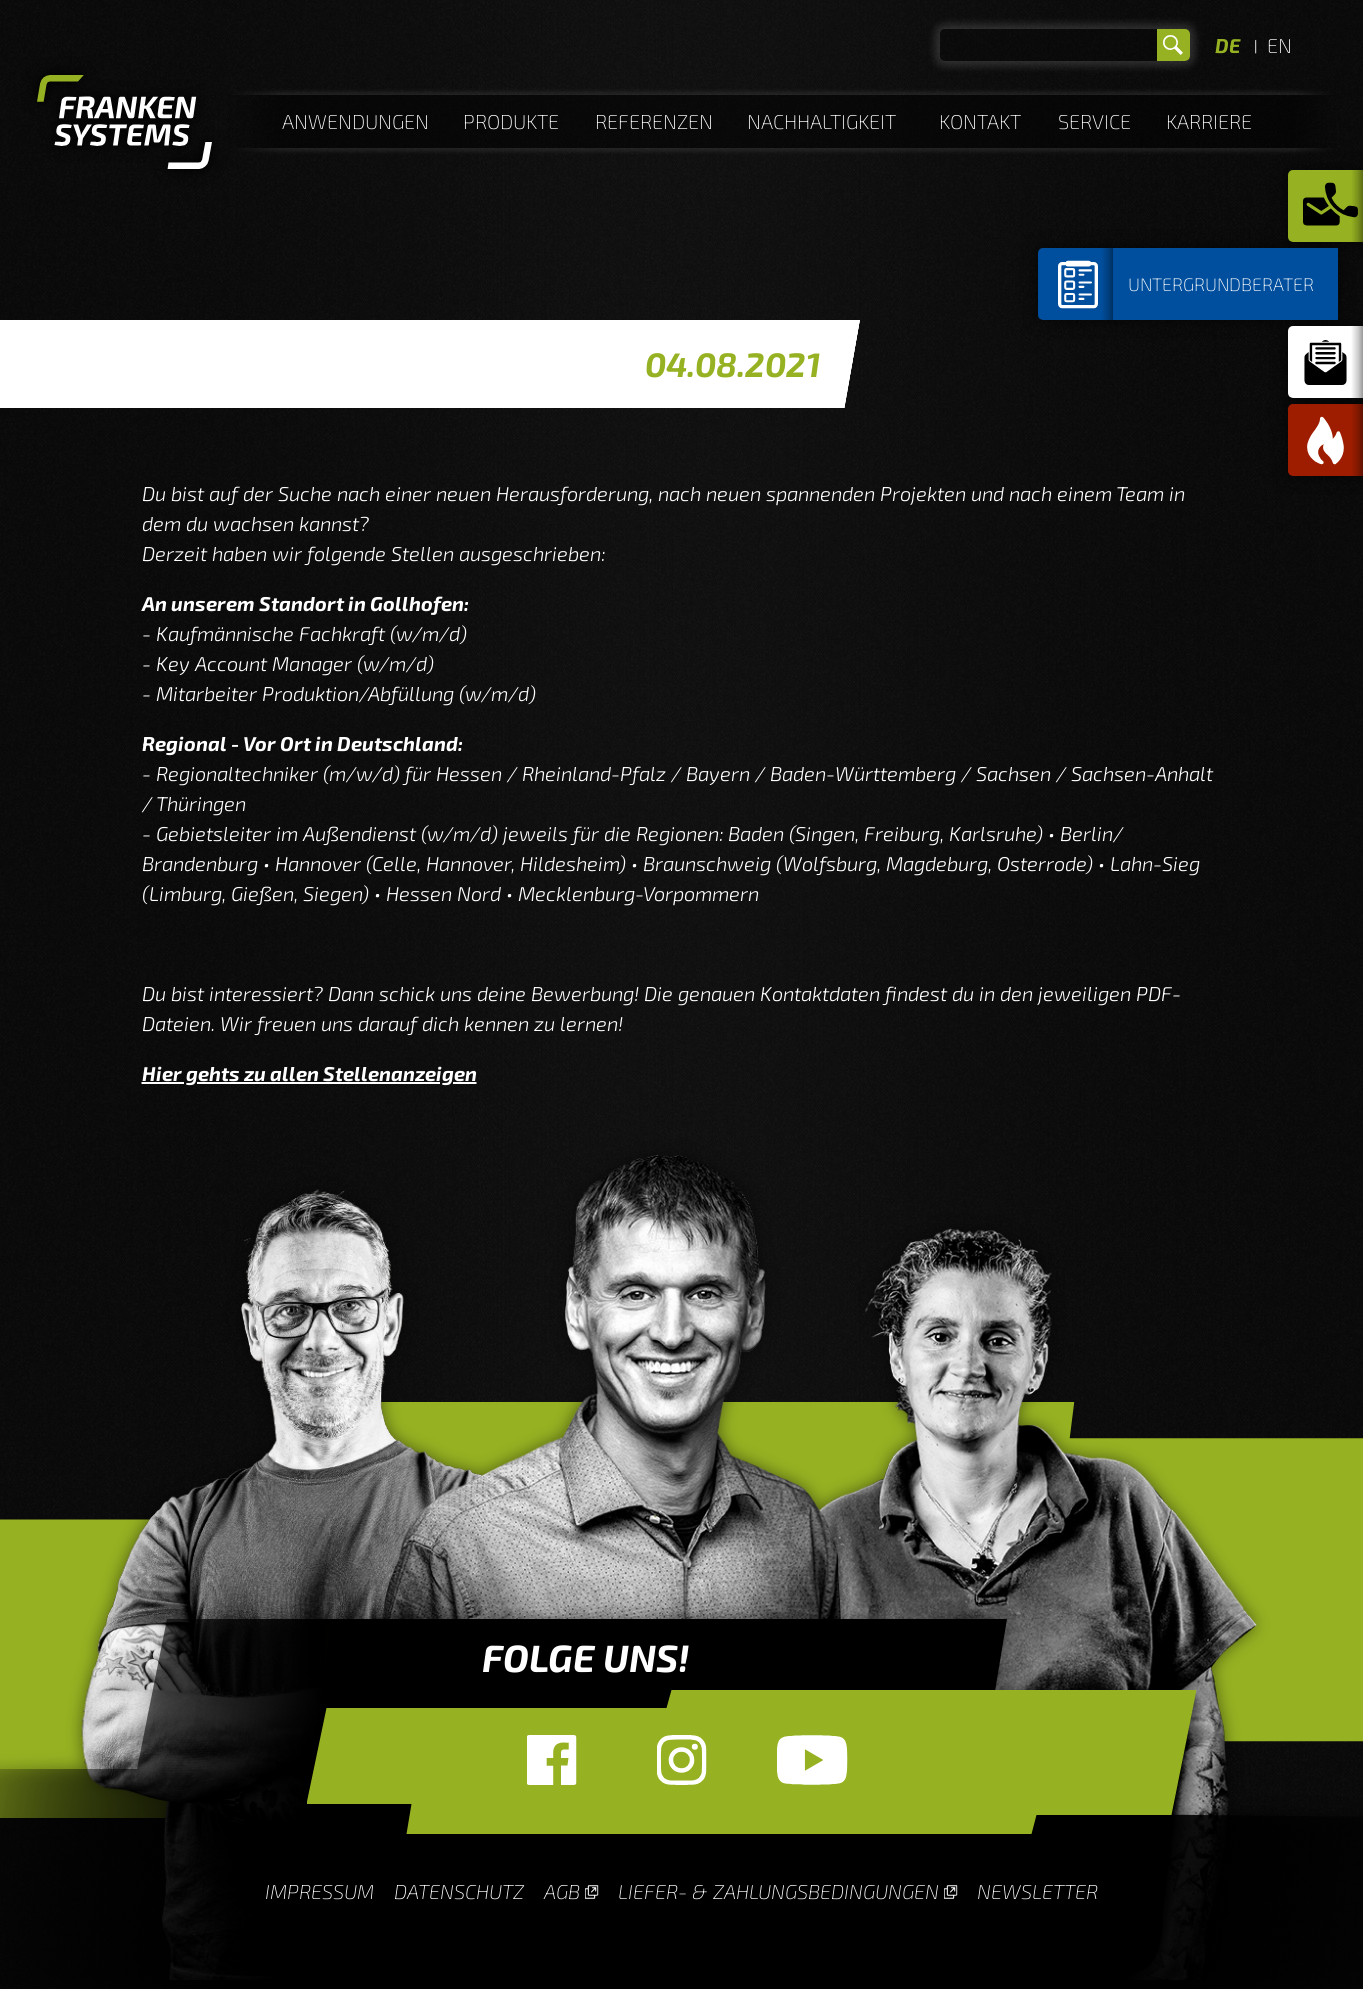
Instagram (682, 1760)
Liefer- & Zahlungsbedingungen (778, 1891)
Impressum (319, 1891)
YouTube (812, 1760)
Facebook (552, 1760)
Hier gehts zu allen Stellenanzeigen (309, 1073)
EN (1279, 45)
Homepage (124, 125)
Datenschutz (459, 1891)
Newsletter (1037, 1891)
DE (1227, 45)
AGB (562, 1891)
